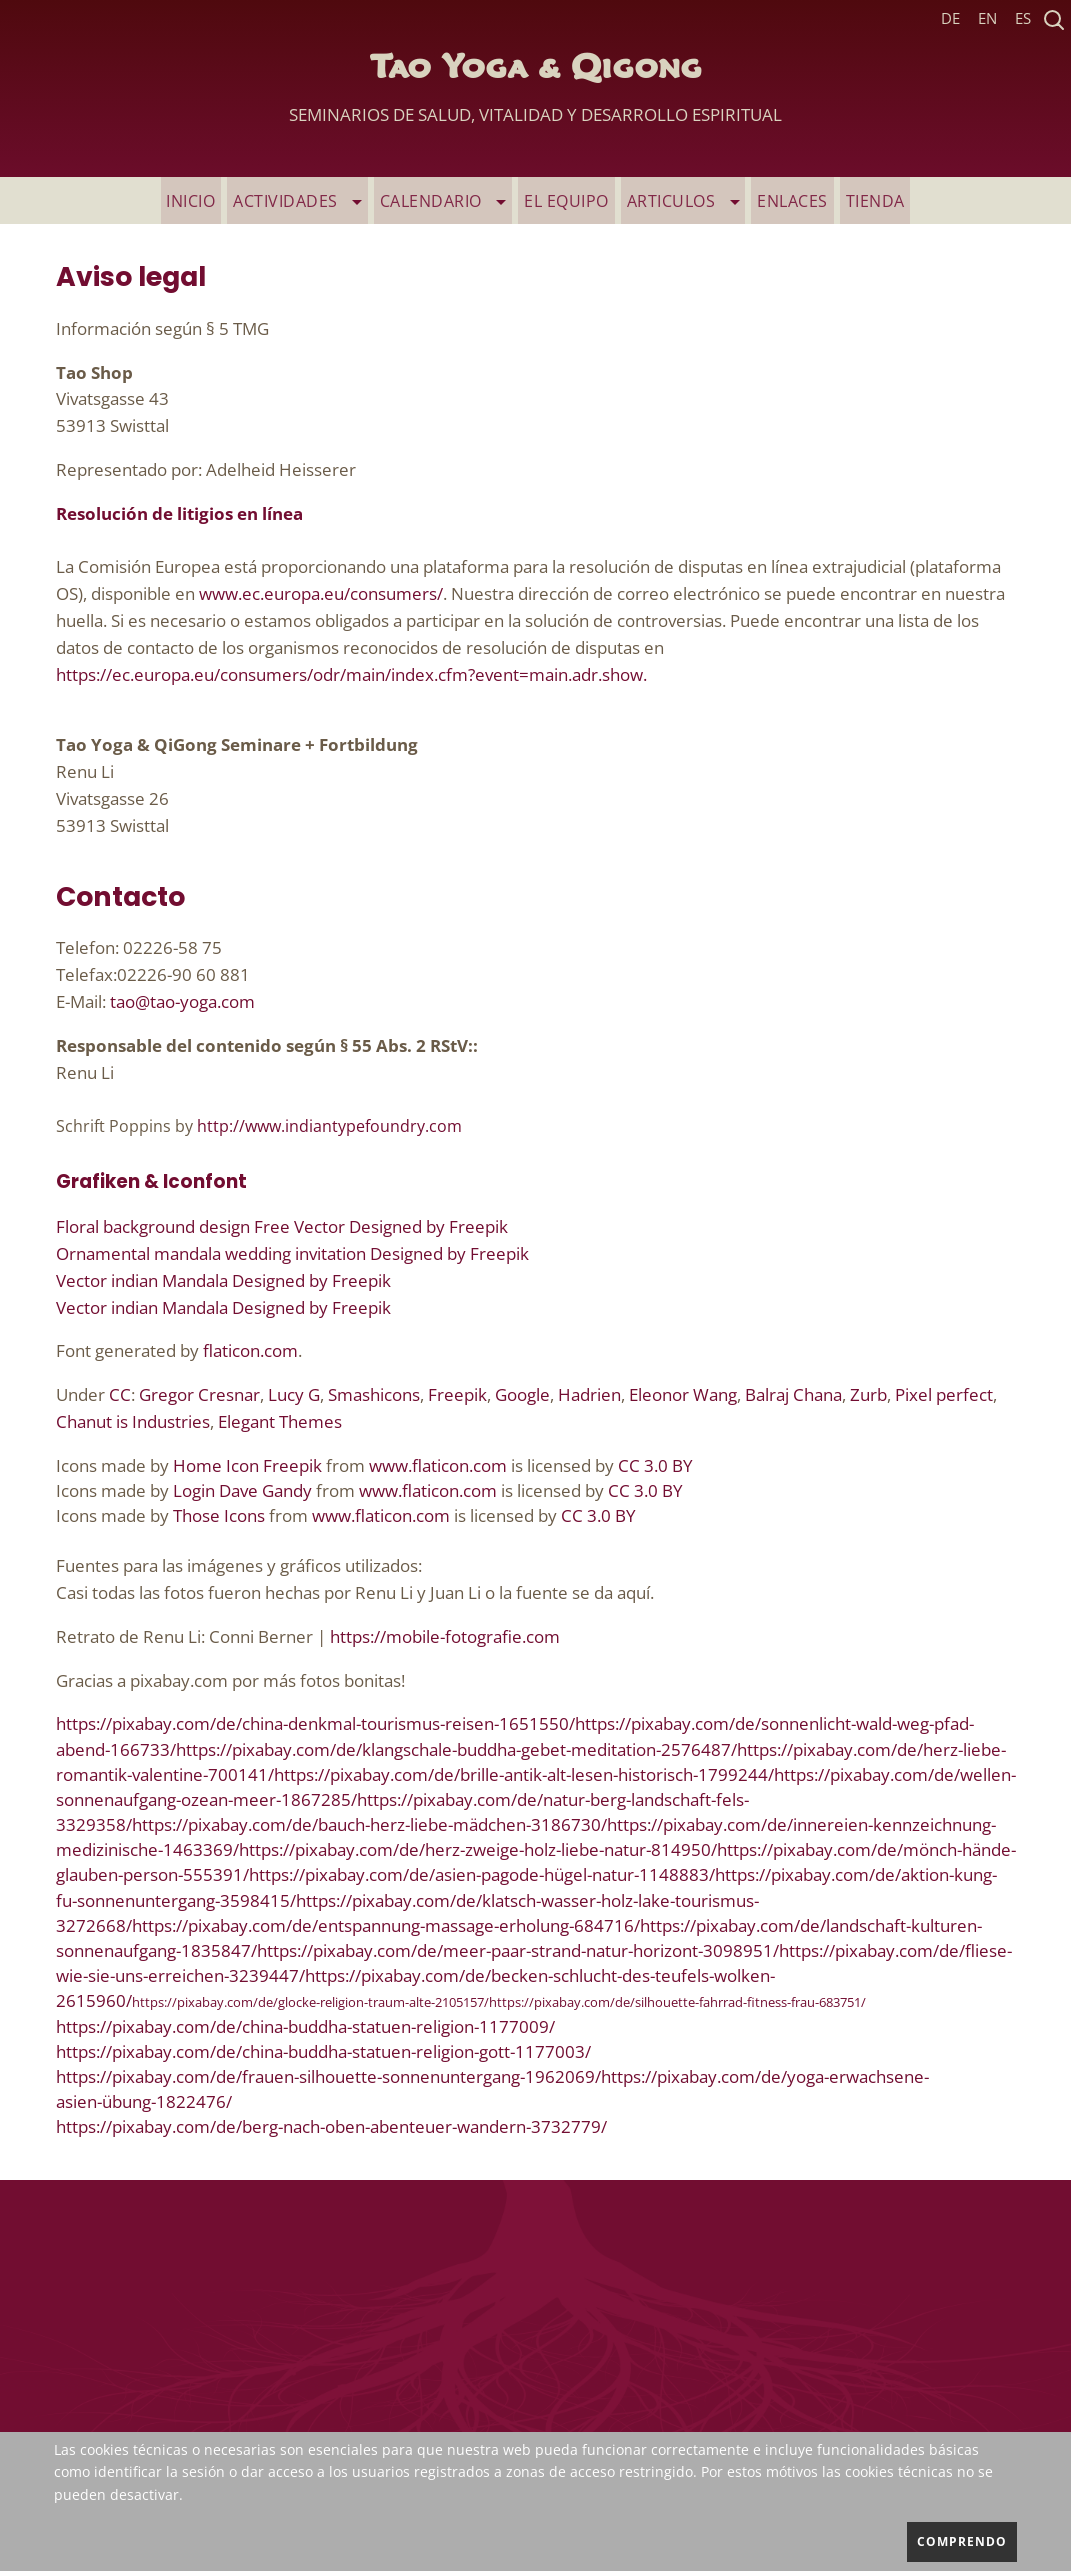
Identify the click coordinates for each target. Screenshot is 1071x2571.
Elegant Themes (280, 1422)
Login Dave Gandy (242, 1491)
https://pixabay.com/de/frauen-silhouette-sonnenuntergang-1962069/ (328, 2077)
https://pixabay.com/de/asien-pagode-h (401, 1876)
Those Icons (219, 1516)
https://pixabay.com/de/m (818, 1850)
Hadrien (589, 1395)
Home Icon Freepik (247, 1466)
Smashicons (374, 1395)
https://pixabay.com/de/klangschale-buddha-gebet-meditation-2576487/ (456, 1750)
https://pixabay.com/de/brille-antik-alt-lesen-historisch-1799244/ (524, 1775)
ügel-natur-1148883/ (634, 1876)
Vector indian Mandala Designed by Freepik (223, 1281)
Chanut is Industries (133, 1422)
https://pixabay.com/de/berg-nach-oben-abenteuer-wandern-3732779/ (331, 2127)
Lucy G (294, 1395)
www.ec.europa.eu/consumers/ (321, 594)
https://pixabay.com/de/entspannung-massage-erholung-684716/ (386, 1926)
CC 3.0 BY (655, 1466)
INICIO (212, 201)
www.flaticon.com (438, 1466)
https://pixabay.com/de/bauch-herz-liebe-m (300, 1825)
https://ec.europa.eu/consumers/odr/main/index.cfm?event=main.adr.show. (351, 675)
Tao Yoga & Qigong (535, 94)
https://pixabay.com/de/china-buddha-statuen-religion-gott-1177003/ (323, 2052)
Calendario (450, 201)
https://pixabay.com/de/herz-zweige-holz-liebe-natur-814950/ (478, 1850)
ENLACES (779, 201)
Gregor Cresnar (199, 1395)
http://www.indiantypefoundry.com (329, 1128)
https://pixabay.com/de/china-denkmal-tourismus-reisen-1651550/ (315, 1724)
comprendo (962, 2541)
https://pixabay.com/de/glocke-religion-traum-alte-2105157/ (310, 2004)
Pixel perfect (944, 1395)
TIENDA (855, 201)
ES (1023, 18)
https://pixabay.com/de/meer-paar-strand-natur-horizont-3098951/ (518, 1951)
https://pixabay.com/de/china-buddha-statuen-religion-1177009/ (305, 2027)
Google (522, 1395)
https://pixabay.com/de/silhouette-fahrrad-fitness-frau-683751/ (677, 2004)
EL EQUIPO (566, 201)
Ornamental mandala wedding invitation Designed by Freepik (292, 1254)
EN (987, 18)
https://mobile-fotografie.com (445, 1637)
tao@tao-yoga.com (182, 1002)
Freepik (457, 1395)
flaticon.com (250, 1352)
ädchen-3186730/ (538, 1825)
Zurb (868, 1395)
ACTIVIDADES (313, 201)
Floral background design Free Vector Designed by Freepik (282, 1227)
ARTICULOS (676, 201)
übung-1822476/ (167, 2102)
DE (950, 18)
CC (120, 1395)
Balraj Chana (793, 1395)
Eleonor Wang (683, 1395)
